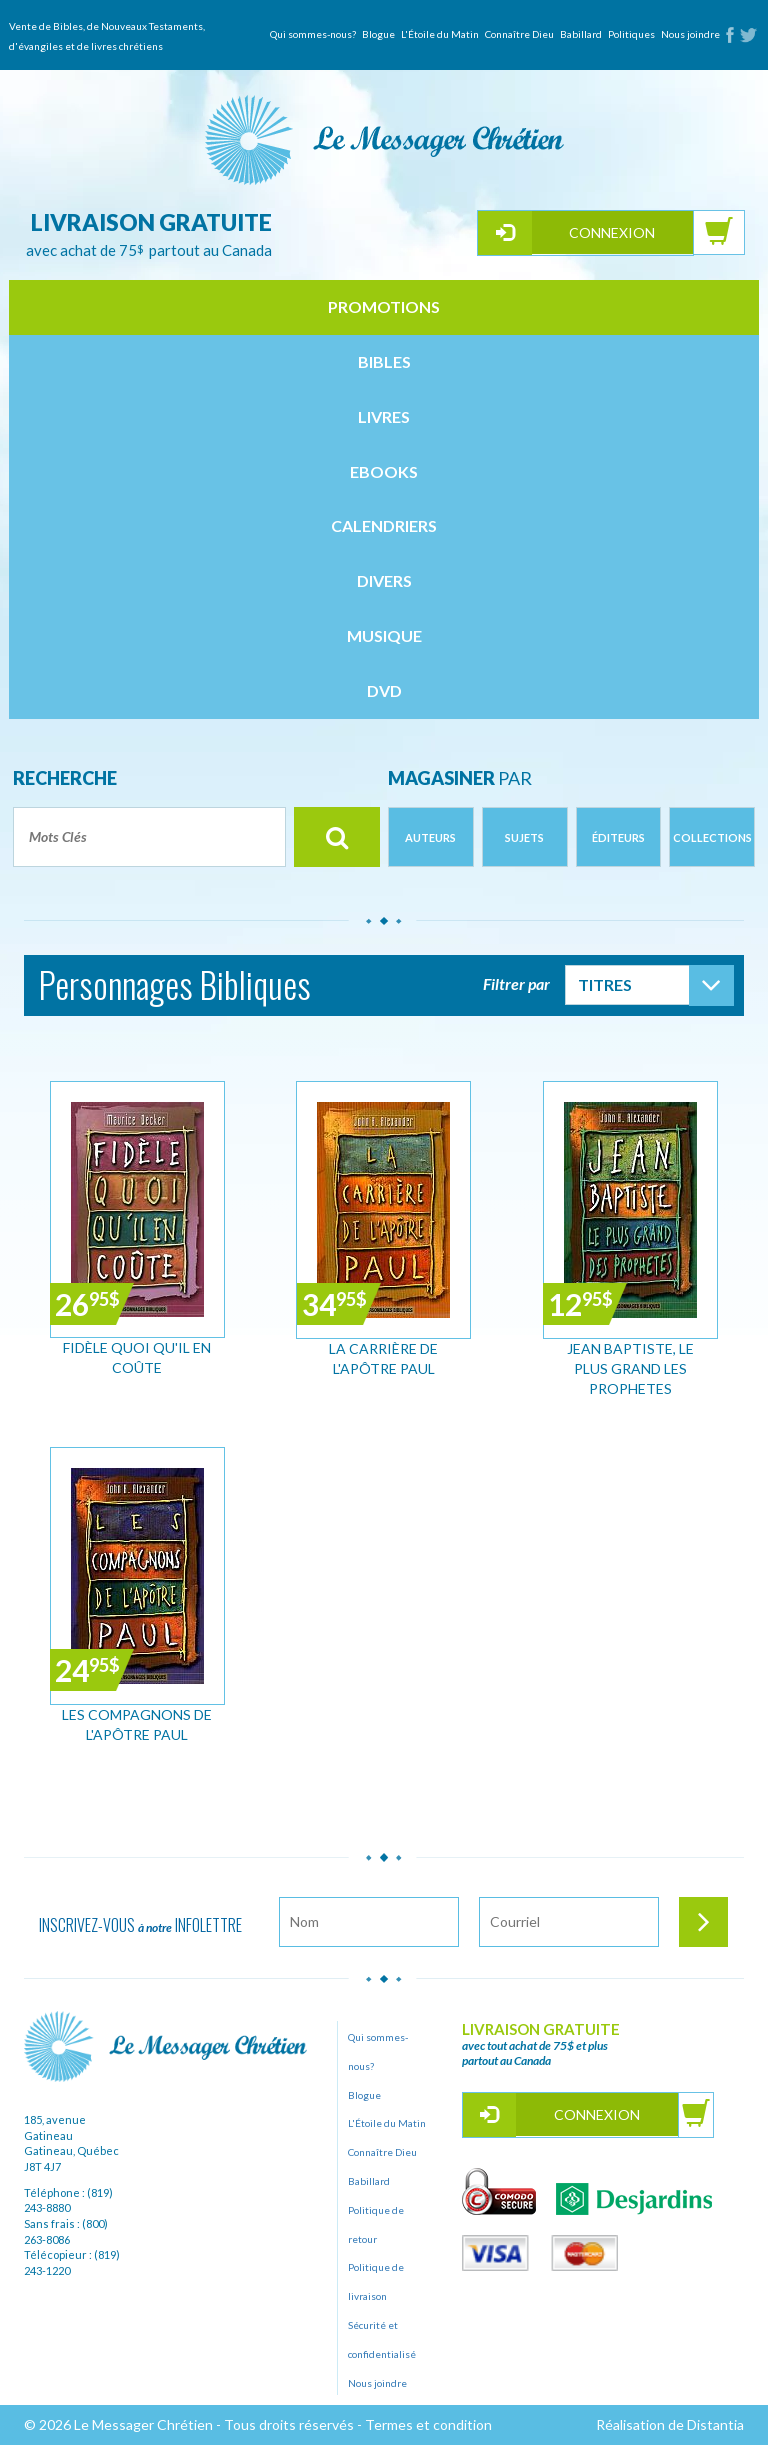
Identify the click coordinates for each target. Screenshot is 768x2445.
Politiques (631, 34)
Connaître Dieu (519, 34)
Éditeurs (618, 837)
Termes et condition (428, 2424)
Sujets (524, 837)
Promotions (384, 306)
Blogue (378, 34)
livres (384, 416)
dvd (384, 690)
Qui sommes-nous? (313, 34)
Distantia (715, 2424)
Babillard (581, 34)
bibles (384, 361)
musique (384, 635)
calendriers (384, 525)
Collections (712, 837)
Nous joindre (690, 34)
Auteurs (430, 837)
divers (384, 580)
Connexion (612, 232)
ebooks (384, 471)
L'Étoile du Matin (440, 34)
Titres (605, 984)
